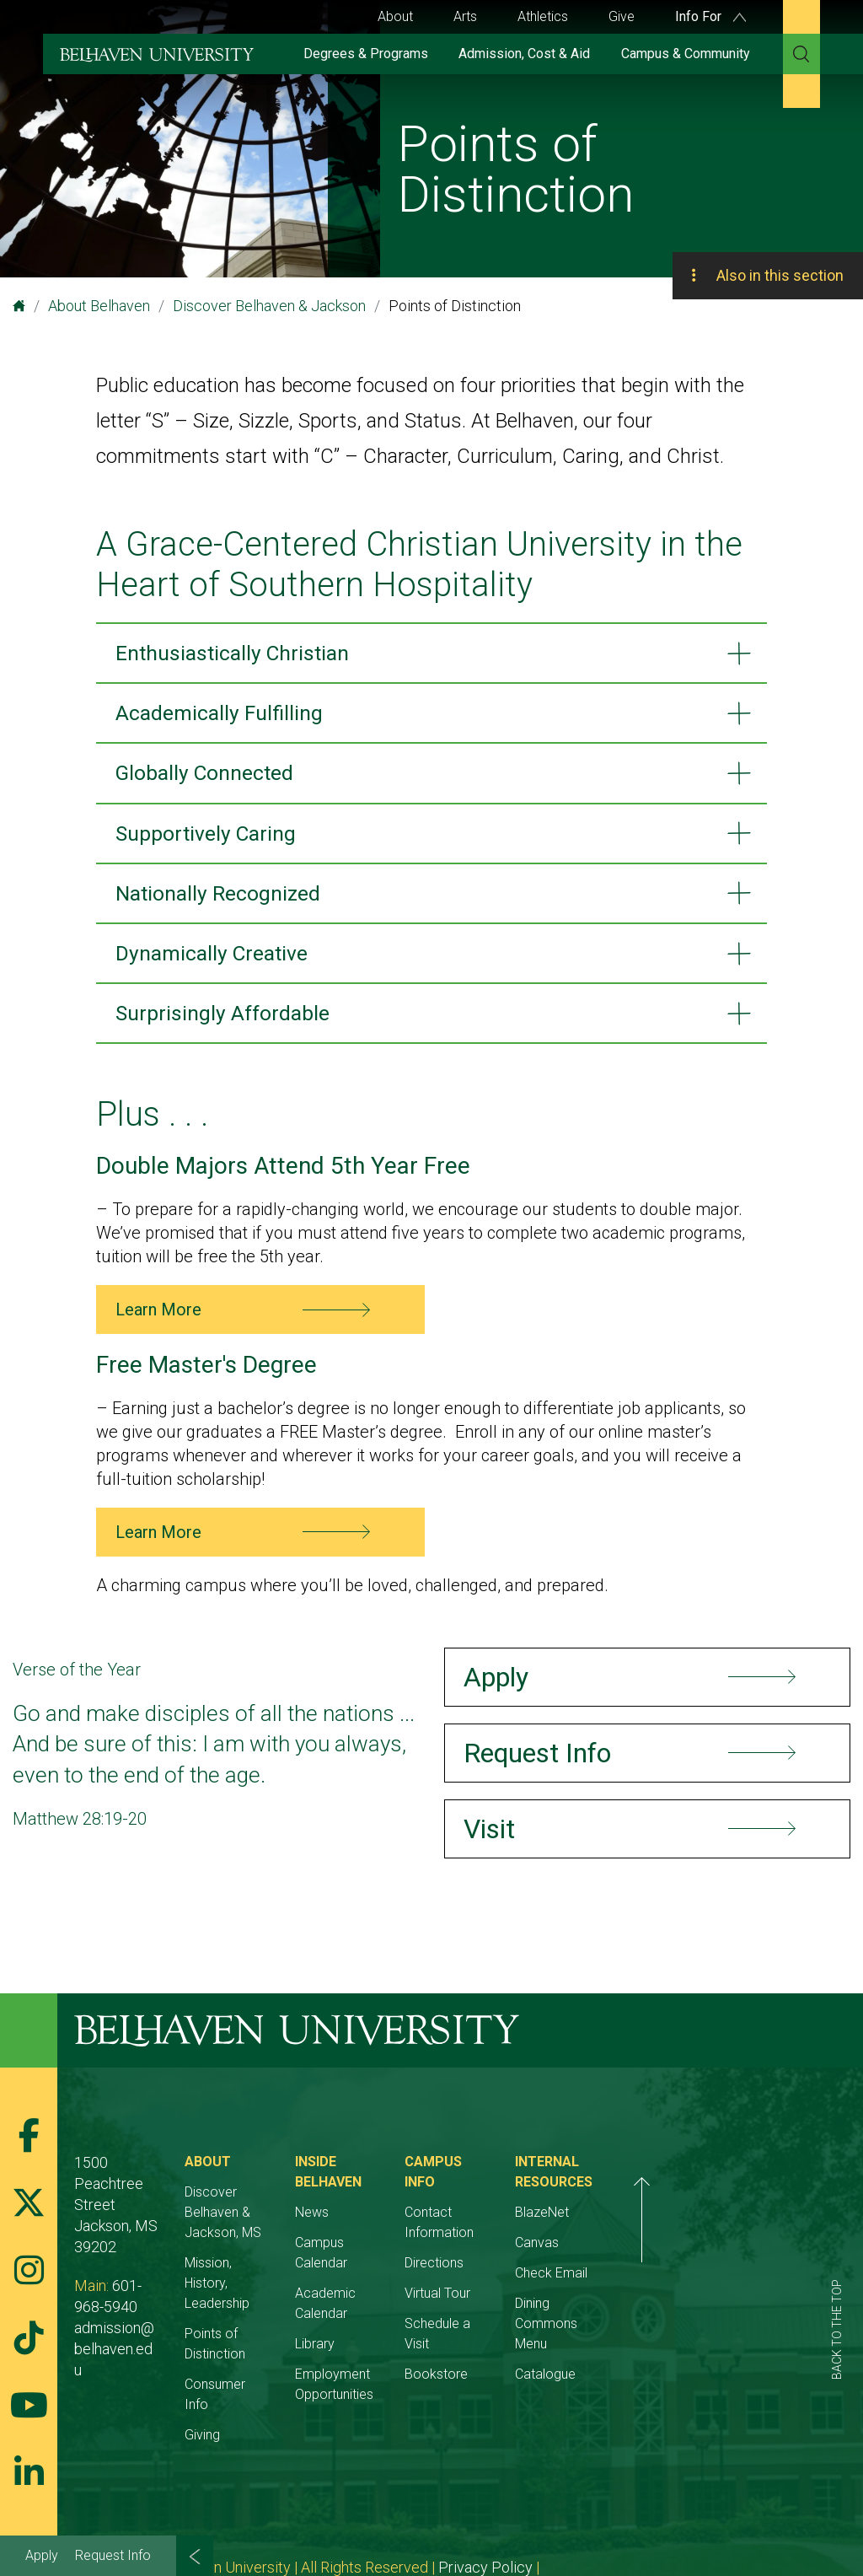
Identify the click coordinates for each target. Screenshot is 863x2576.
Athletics (542, 16)
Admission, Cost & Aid (524, 54)
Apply (41, 2555)
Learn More (158, 1321)
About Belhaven (99, 306)
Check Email (707, 2284)
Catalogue (701, 2365)
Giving (241, 2365)
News (389, 2203)
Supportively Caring (212, 838)
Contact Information (581, 2203)
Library (392, 2294)
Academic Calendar (431, 2264)
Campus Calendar (425, 2233)
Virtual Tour (554, 2264)
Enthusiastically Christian (239, 653)
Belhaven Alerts (594, 2497)
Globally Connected (210, 776)
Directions (551, 2233)
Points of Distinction (281, 2304)
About (395, 16)
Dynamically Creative (217, 962)
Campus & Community (685, 54)
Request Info (113, 2555)
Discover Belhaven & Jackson (269, 306)
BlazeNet (698, 2223)
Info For (710, 16)
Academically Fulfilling (223, 715)
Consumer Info (267, 2334)
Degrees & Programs (365, 54)
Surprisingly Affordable (228, 1023)
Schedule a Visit (568, 2294)
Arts (465, 16)
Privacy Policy (485, 2497)
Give (621, 16)
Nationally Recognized (223, 900)
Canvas (693, 2253)
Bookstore (553, 2324)
